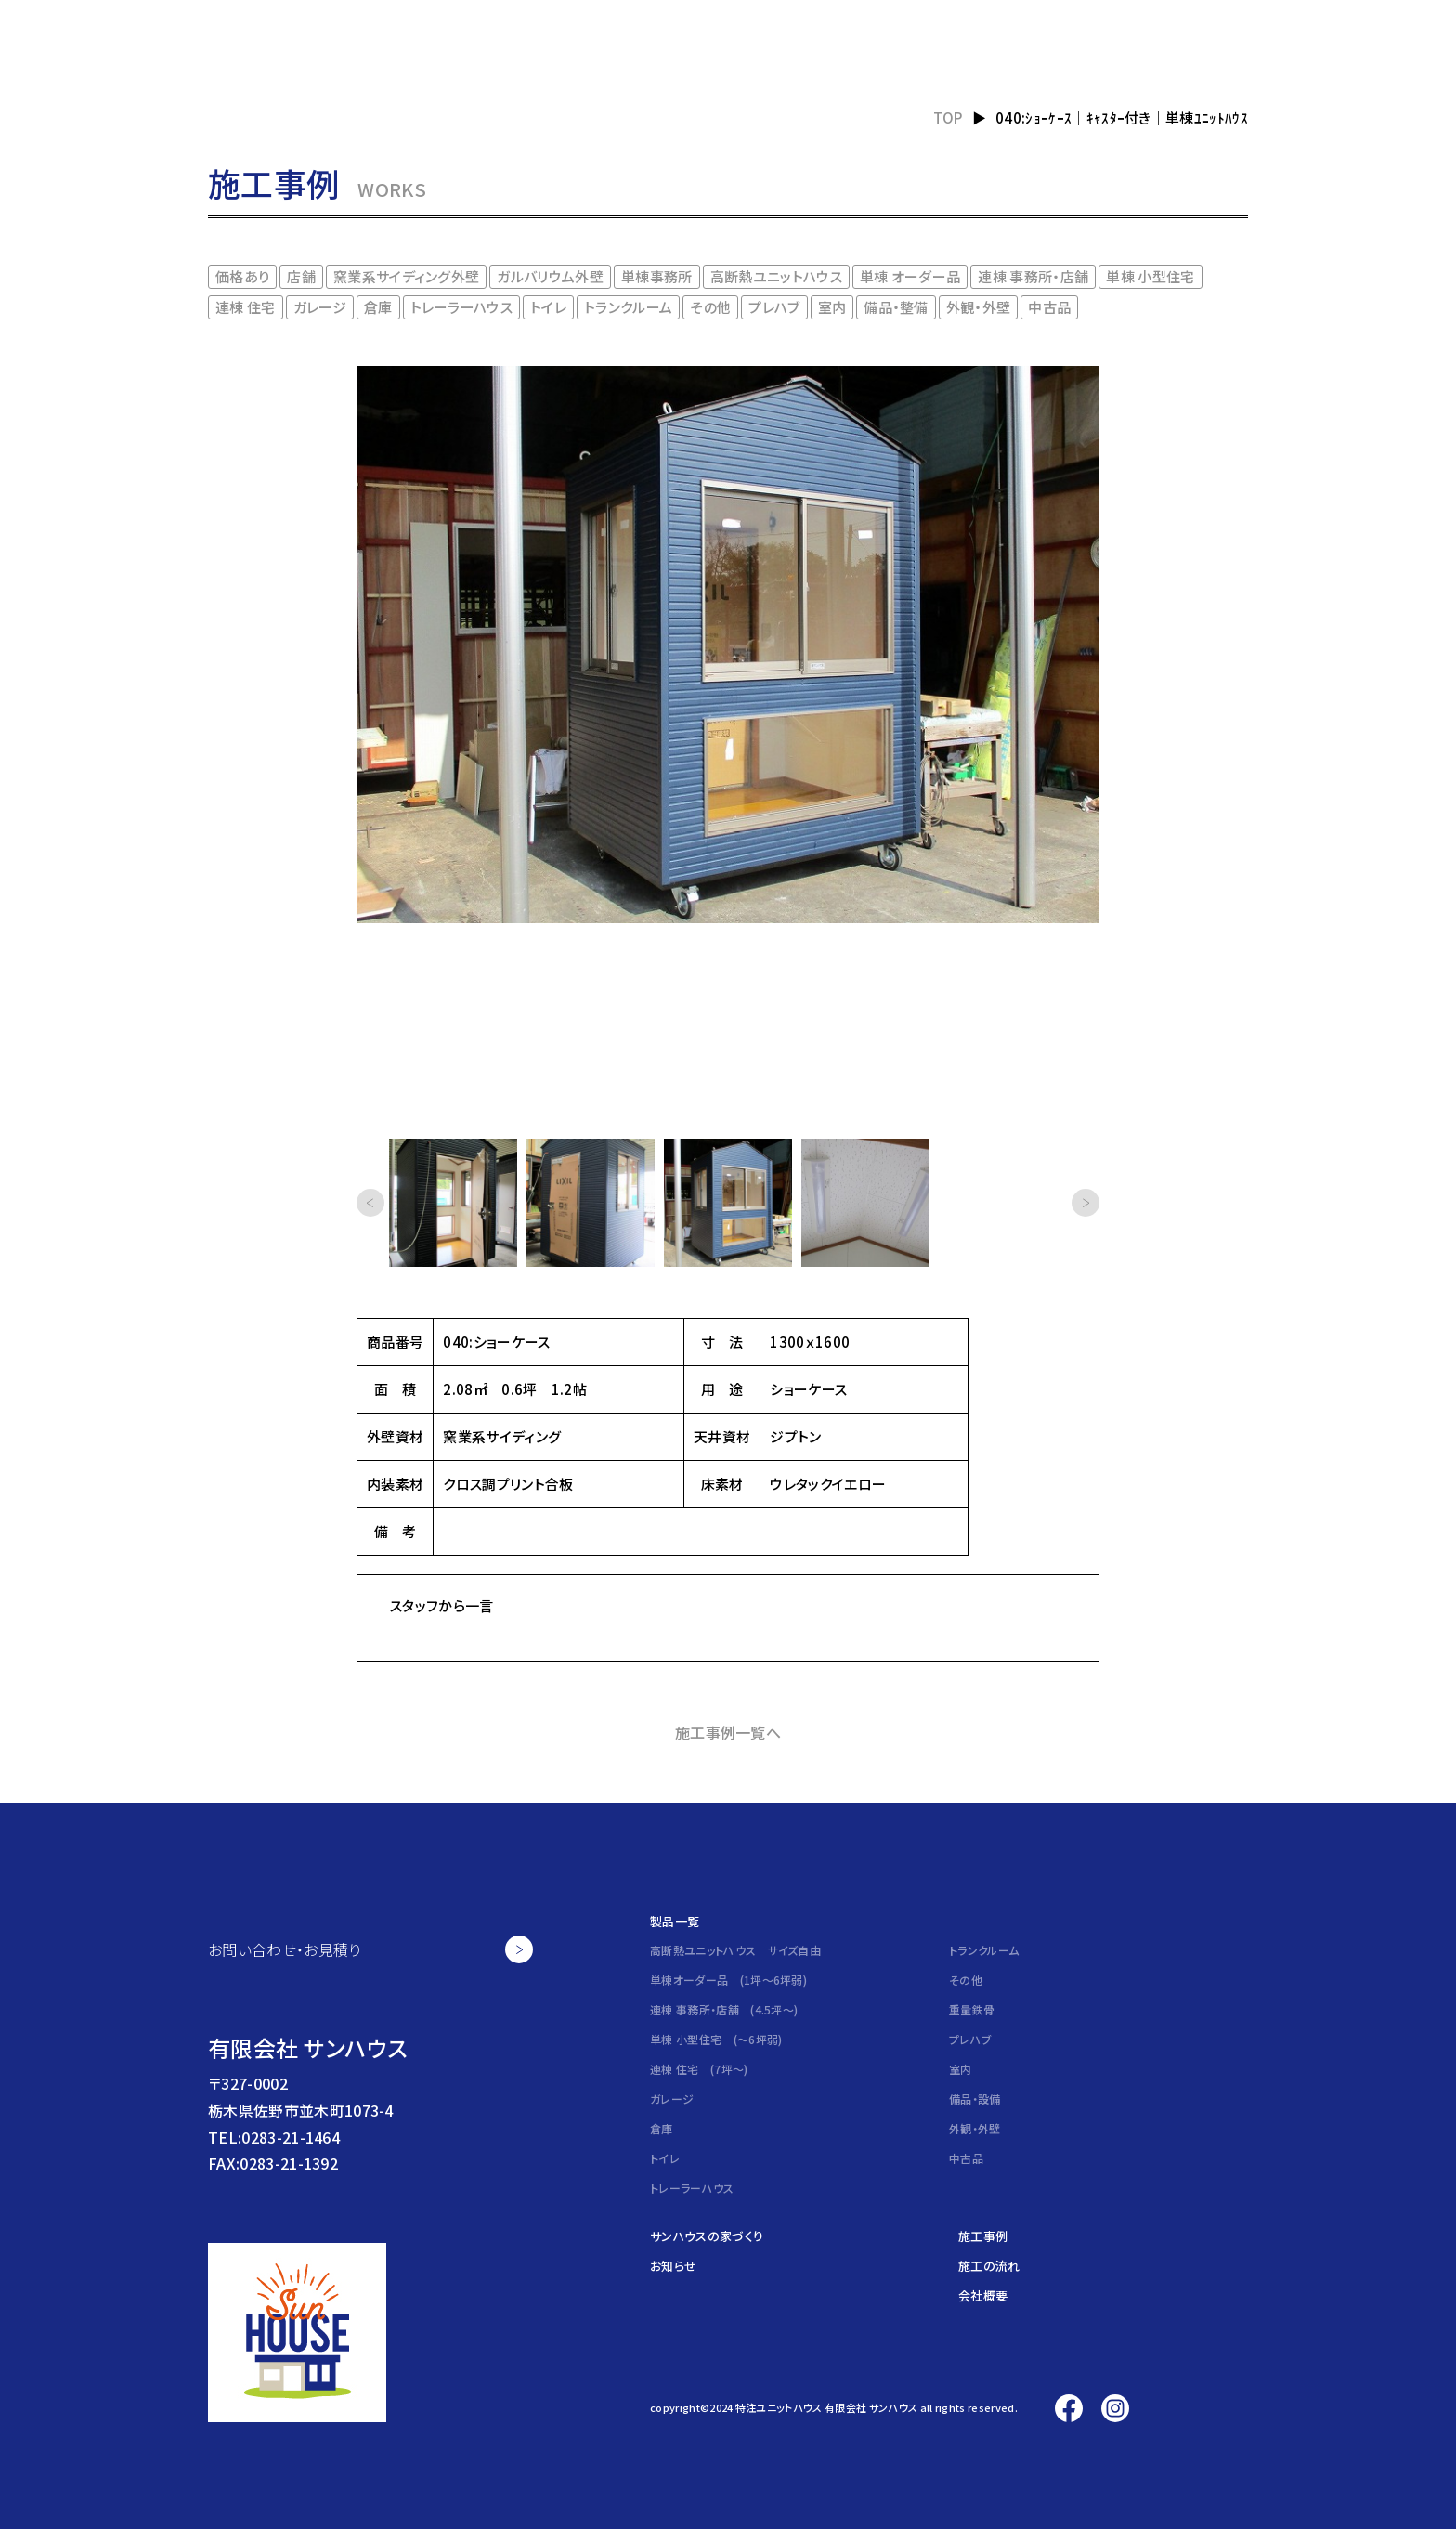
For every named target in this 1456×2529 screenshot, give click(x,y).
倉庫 (378, 307)
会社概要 (983, 2295)
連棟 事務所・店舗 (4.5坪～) (724, 2009)
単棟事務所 (657, 276)
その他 (710, 307)
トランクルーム (628, 307)
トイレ (548, 307)
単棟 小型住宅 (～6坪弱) (716, 2039)
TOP (948, 117)
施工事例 (983, 2236)
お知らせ (673, 2266)
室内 (832, 307)
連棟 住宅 (245, 307)
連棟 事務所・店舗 (1033, 276)
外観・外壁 (978, 307)
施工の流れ (989, 2266)
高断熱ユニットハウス (776, 276)
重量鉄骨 (971, 2009)
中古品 (1049, 307)
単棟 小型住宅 (1150, 276)
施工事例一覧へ (728, 1732)
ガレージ (319, 307)
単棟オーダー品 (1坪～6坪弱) (728, 1980)
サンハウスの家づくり (706, 2236)
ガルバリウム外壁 (550, 276)
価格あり (242, 276)
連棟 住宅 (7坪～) (699, 2069)
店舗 (301, 276)
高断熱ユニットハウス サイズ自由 (735, 1950)
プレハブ (774, 307)
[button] (370, 1203)
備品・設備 (975, 2098)
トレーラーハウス (462, 307)
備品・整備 (896, 307)
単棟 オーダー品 (910, 276)
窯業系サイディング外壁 (406, 276)
